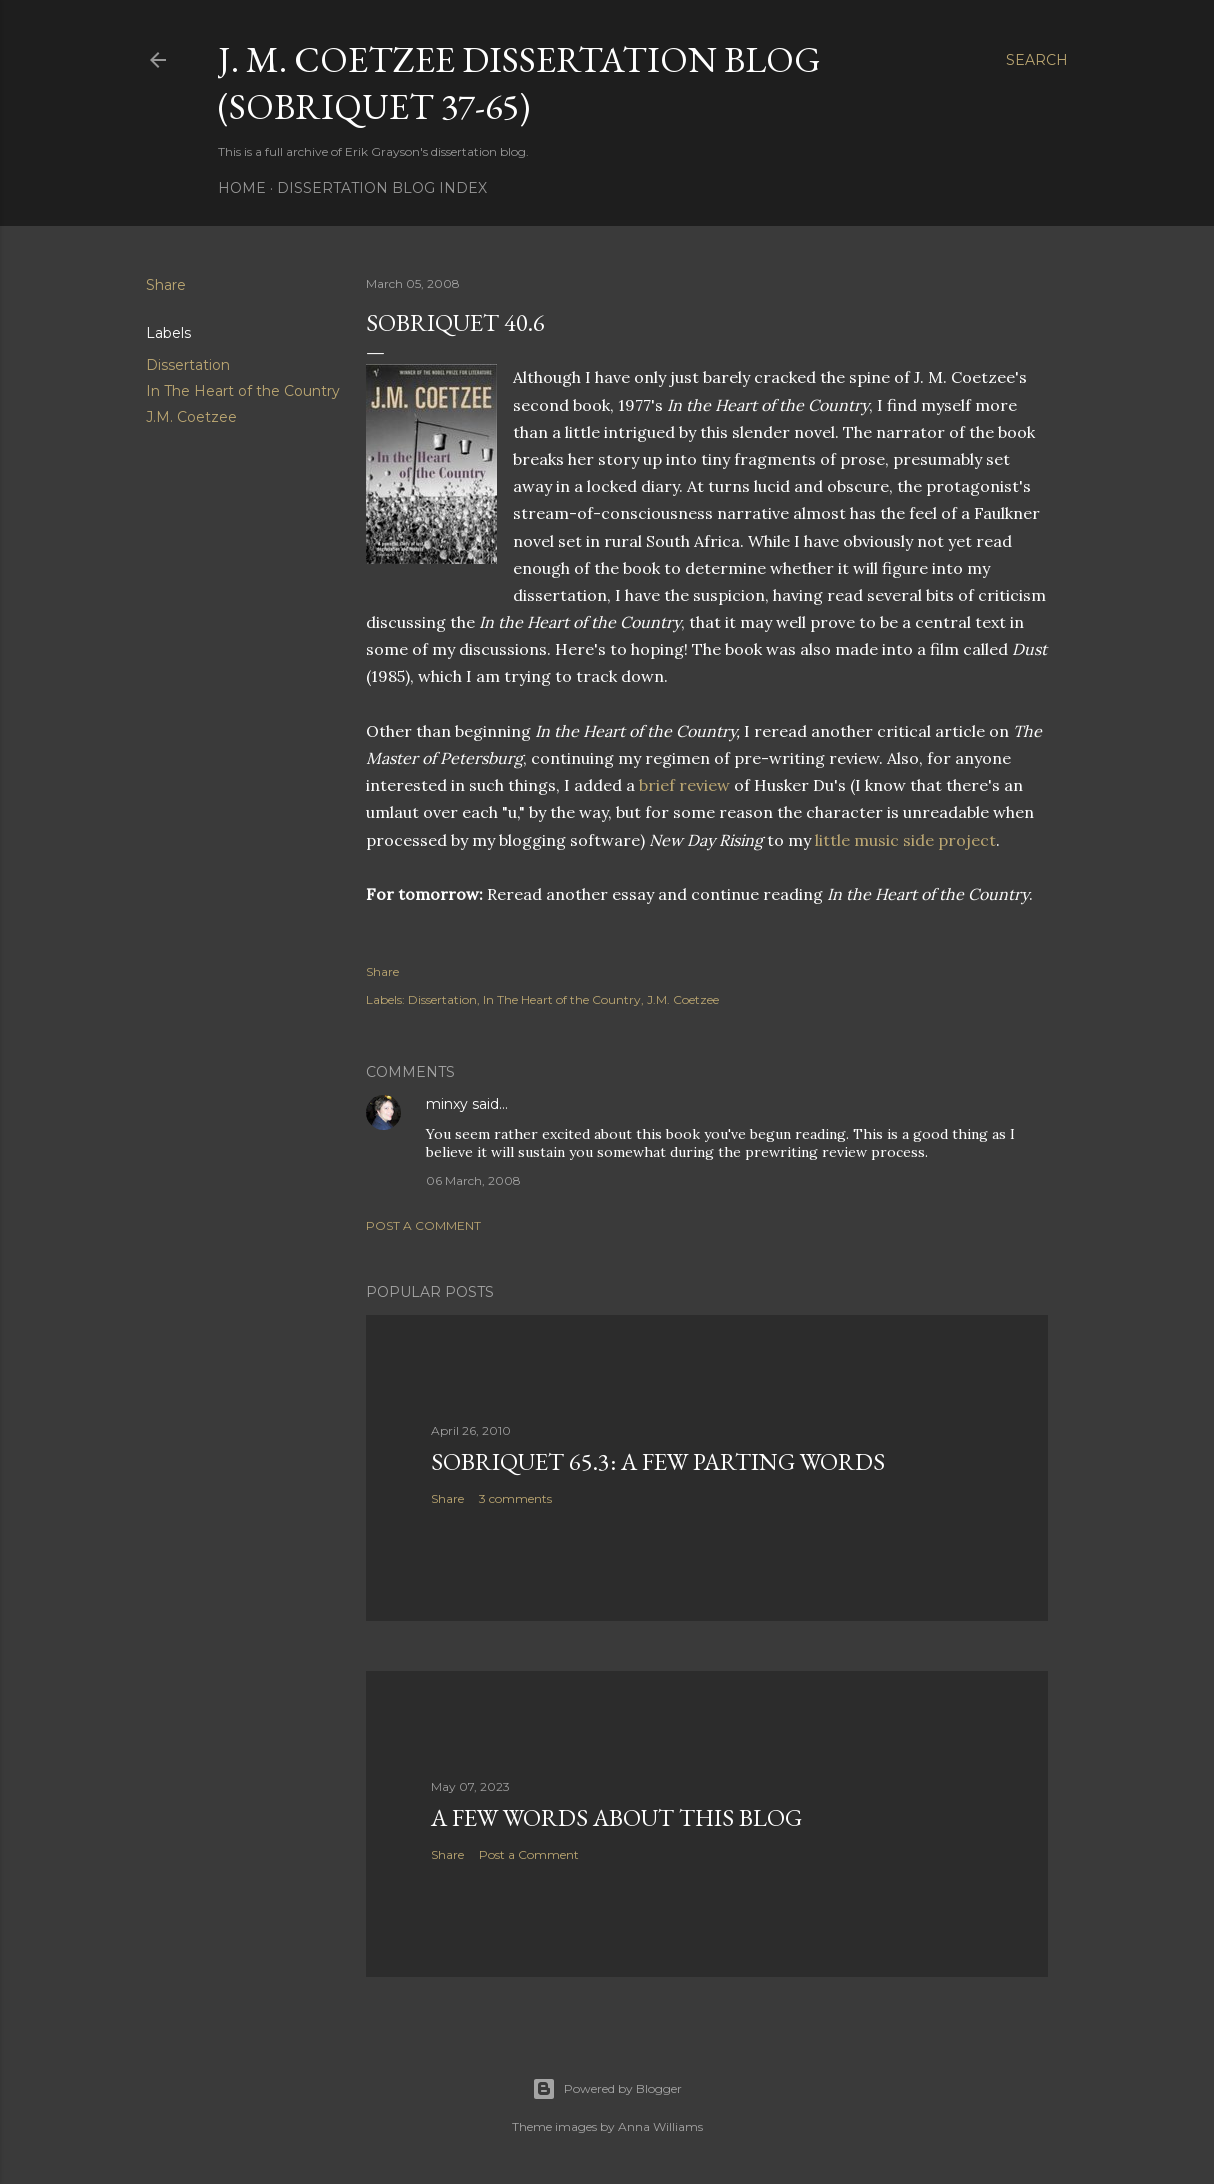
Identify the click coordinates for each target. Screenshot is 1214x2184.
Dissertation (188, 365)
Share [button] (166, 285)
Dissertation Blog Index (382, 188)
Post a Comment (423, 1225)
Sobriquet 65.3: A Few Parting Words (658, 1461)
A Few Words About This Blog (616, 1817)
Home (242, 188)
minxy (447, 1104)
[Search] (1037, 60)
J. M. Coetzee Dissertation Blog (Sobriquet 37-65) (519, 83)
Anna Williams (660, 2126)
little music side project (905, 840)
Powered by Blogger (607, 2089)
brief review (684, 785)
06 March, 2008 (473, 1180)
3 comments (515, 1498)
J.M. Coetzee (191, 417)
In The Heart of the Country (243, 391)
